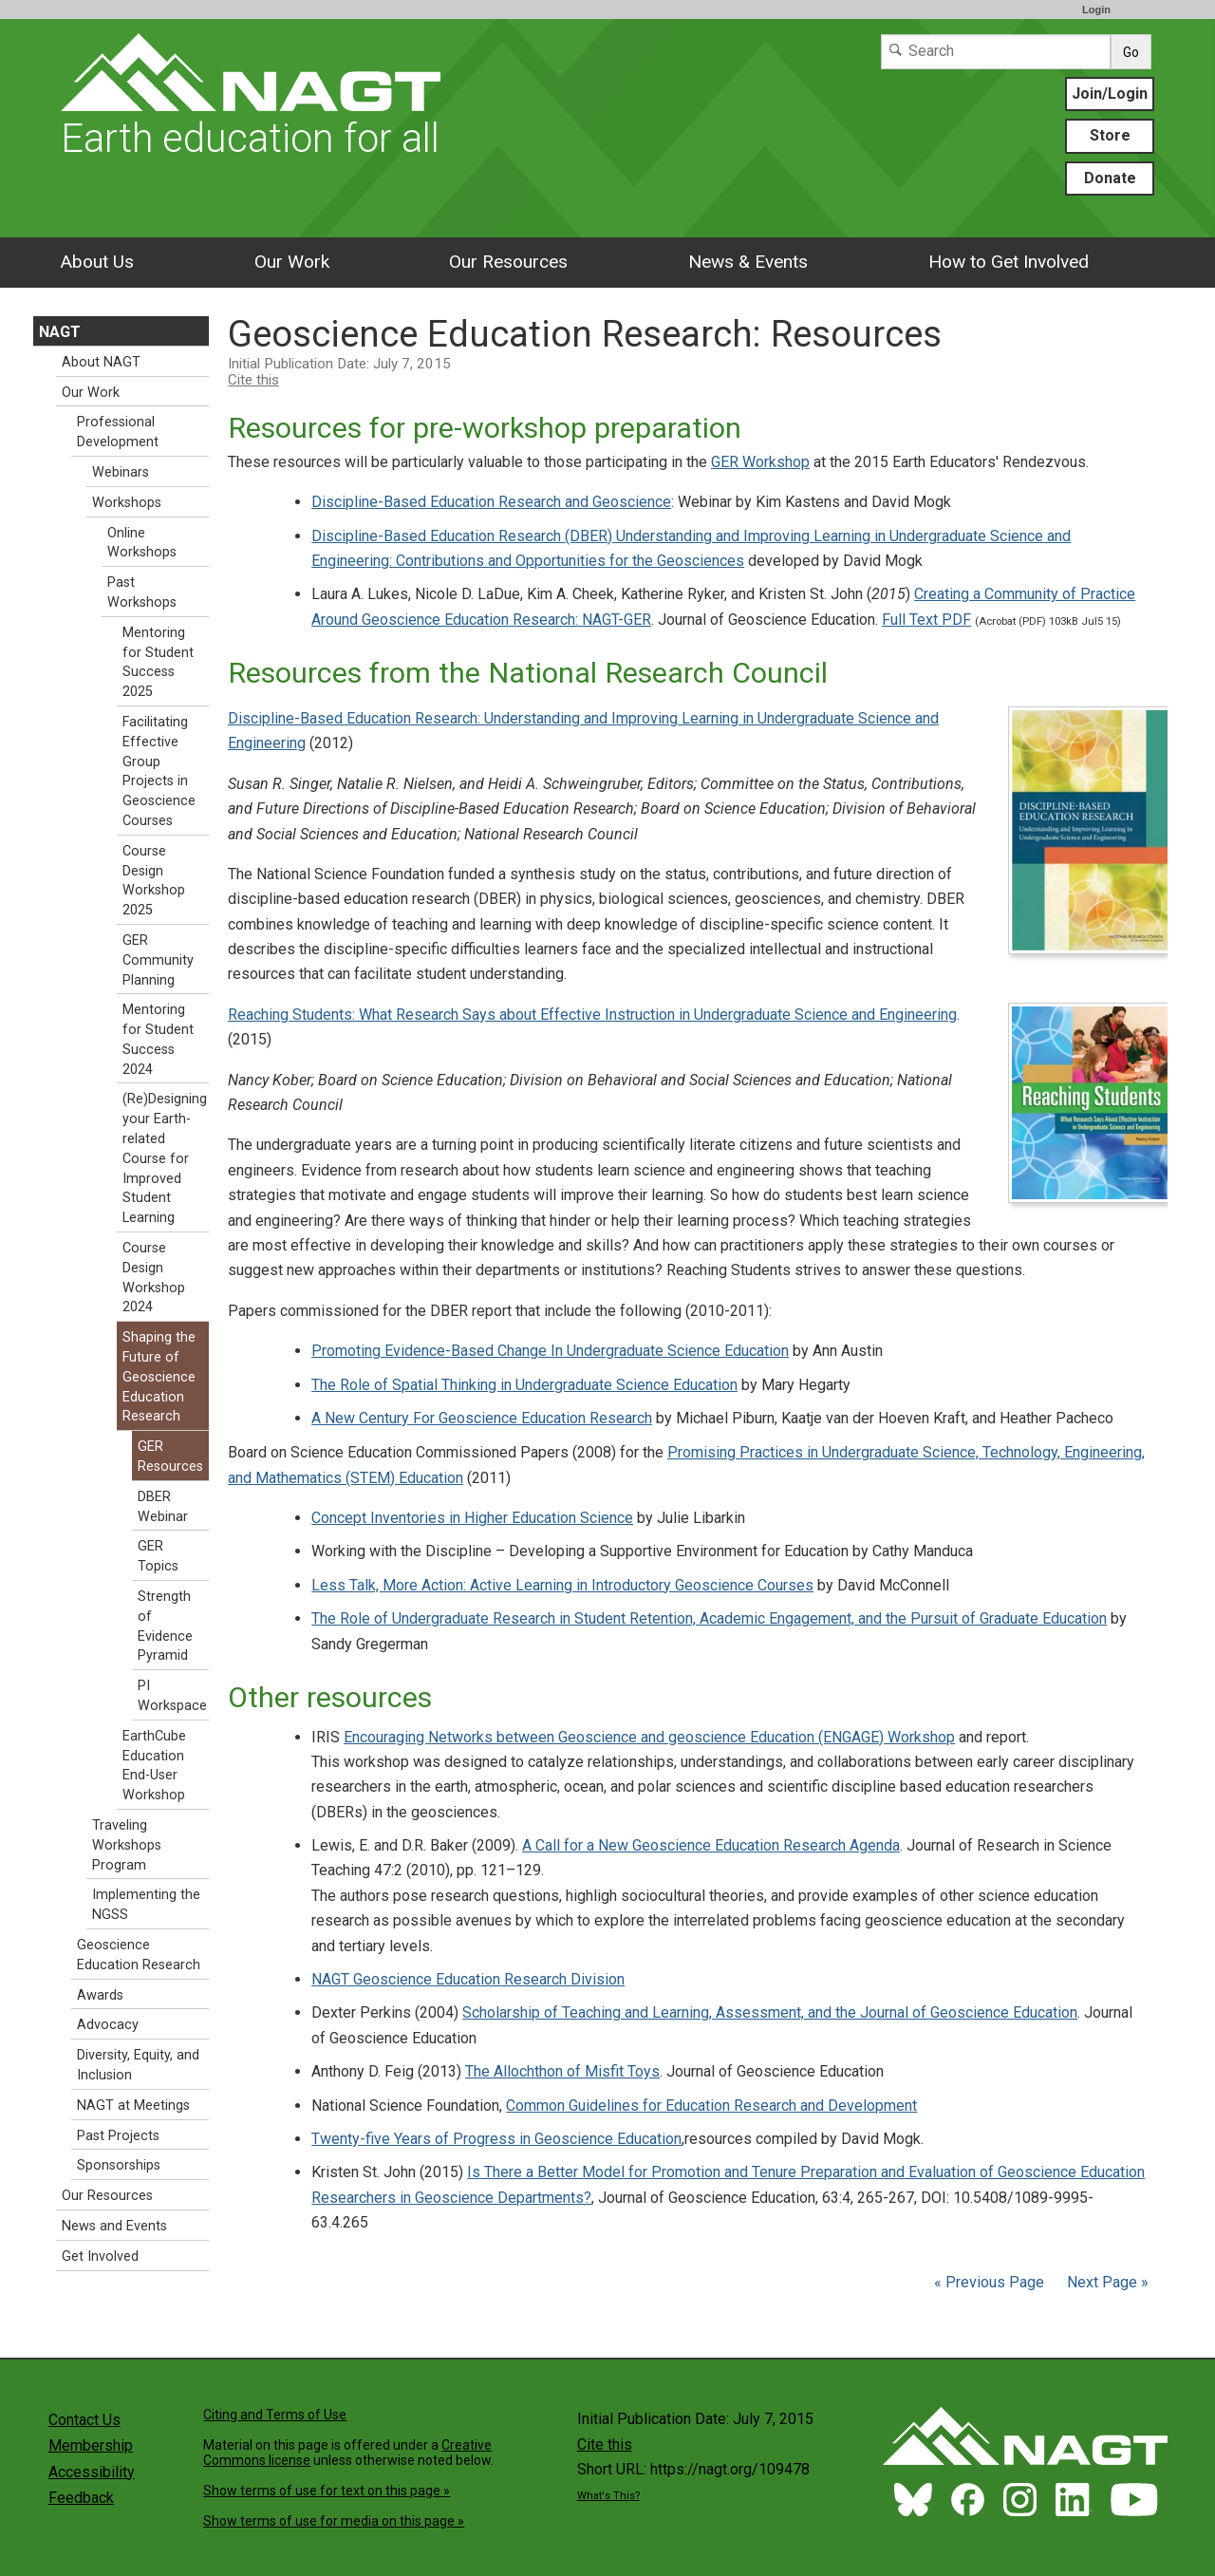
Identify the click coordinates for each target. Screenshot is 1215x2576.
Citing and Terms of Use (274, 2414)
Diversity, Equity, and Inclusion (138, 2065)
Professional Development (118, 432)
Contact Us (84, 2420)
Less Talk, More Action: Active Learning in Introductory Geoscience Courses (562, 1585)
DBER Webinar (163, 1507)
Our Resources (508, 262)
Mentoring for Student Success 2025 (158, 662)
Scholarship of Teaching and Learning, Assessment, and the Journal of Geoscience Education (769, 2012)
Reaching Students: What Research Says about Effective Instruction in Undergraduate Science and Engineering (592, 1015)
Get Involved (100, 2256)
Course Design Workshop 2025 (153, 880)
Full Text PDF (926, 620)
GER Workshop (760, 462)
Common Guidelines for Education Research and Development (711, 2106)
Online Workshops (142, 543)
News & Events (748, 262)
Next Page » (1106, 2282)
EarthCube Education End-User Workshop (154, 1765)
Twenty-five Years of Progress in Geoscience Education (496, 2139)
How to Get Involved (1008, 262)
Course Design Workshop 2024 (153, 1277)
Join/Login (1110, 94)
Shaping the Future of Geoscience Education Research (159, 1376)
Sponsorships (118, 2165)
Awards (100, 1995)
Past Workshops (142, 592)
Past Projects (118, 2136)
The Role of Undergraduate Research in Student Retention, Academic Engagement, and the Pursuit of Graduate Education (709, 1618)
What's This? (608, 2496)
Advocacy (108, 2025)
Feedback (81, 2498)
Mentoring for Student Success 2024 (158, 1039)
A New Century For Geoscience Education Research (481, 1418)
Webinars (120, 472)
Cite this (253, 379)
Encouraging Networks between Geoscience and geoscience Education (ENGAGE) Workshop (649, 1737)
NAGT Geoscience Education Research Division (468, 1979)
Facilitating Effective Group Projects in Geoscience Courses (159, 771)
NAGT (60, 332)
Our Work (291, 262)
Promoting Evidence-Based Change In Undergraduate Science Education (550, 1351)
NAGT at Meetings (133, 2105)
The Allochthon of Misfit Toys (562, 2071)
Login (1096, 9)
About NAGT (101, 362)
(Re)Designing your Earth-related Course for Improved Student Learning (164, 1158)
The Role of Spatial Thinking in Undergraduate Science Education (524, 1385)
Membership (90, 2445)
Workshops (126, 503)
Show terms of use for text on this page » (326, 2490)
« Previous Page (989, 2282)
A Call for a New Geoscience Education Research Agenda (711, 1845)
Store (1110, 135)
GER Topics (158, 1556)
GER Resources (170, 1456)
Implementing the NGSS (146, 1905)
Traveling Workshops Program (126, 1845)
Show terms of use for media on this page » (333, 2521)
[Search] (996, 51)
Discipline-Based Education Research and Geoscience (491, 502)
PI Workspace (172, 1696)
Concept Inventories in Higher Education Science (472, 1518)
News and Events (114, 2226)
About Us (97, 262)
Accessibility (91, 2472)
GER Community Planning (158, 960)
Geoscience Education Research (138, 1955)
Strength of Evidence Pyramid (165, 1626)
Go (1131, 52)
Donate (1110, 178)
